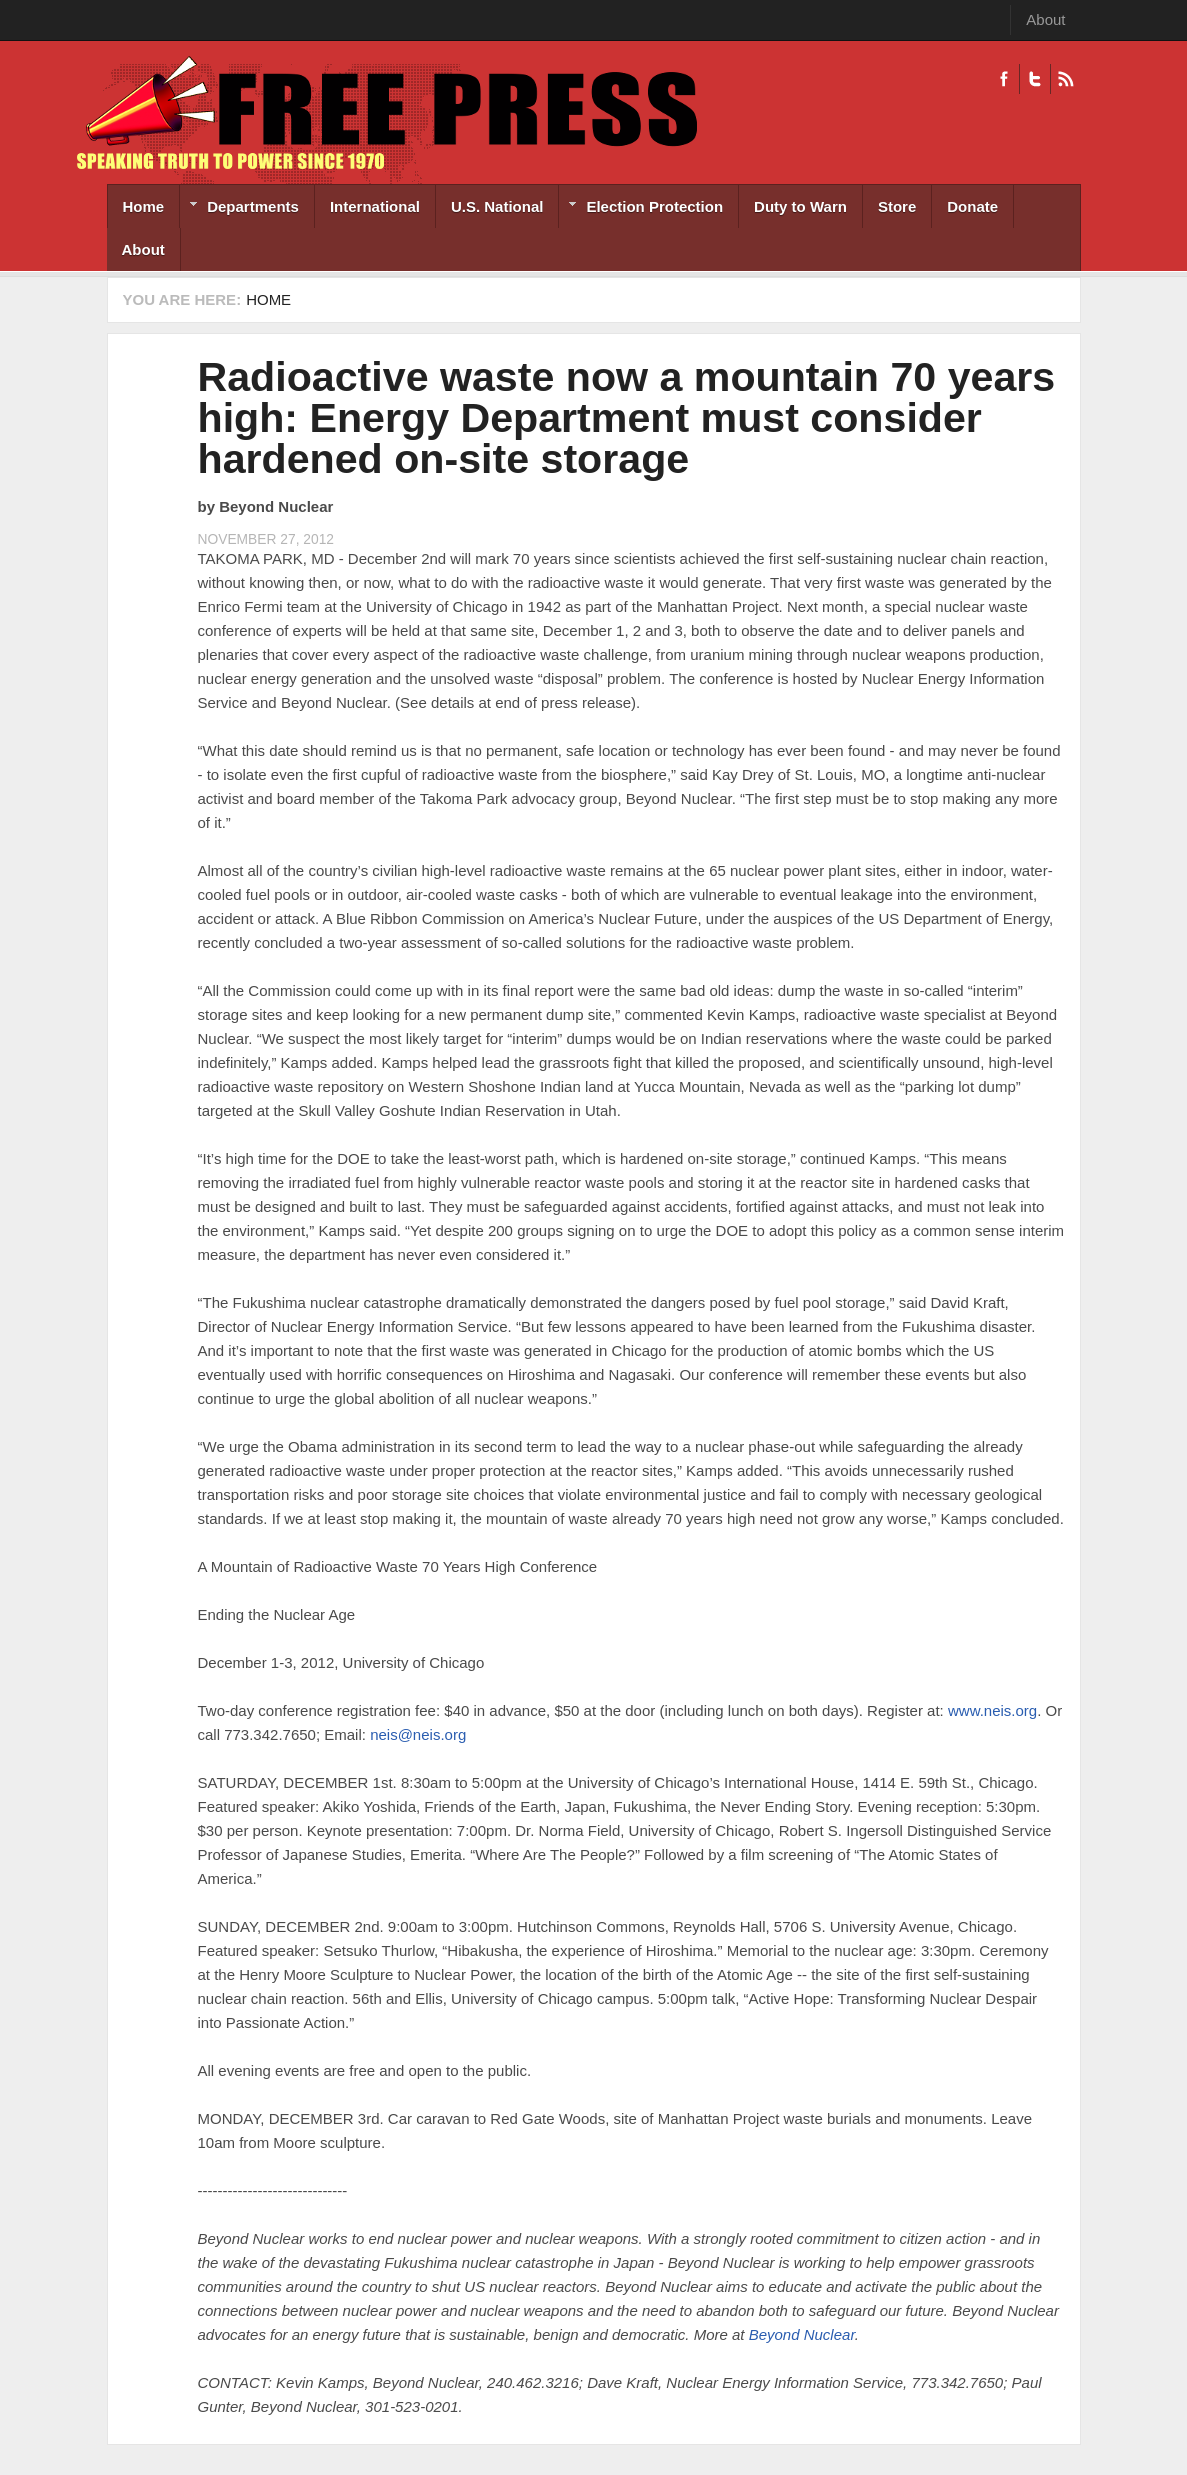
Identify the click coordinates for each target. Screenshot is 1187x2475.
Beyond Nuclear (802, 2334)
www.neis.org (992, 1710)
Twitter (1034, 79)
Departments (239, 208)
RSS (1065, 79)
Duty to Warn (800, 206)
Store (897, 206)
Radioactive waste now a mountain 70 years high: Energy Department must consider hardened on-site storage (627, 418)
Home (144, 206)
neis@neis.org (418, 1734)
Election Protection (641, 208)
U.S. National (497, 206)
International (375, 206)
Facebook (1004, 79)
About (1045, 19)
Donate (972, 206)
